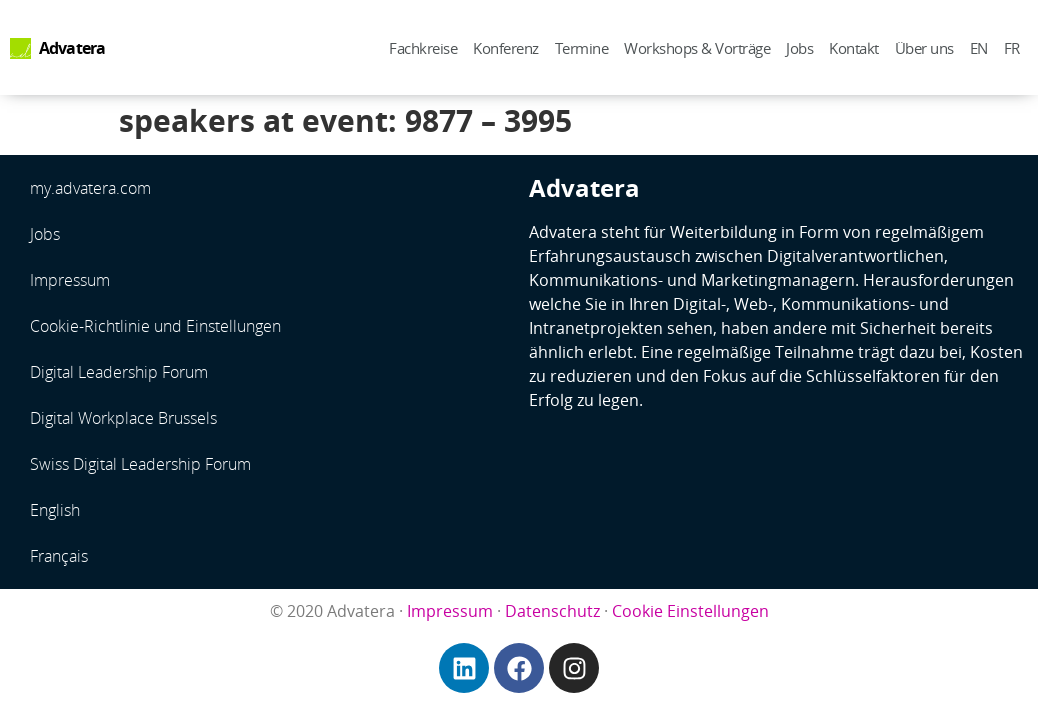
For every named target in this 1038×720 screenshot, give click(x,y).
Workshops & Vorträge (697, 48)
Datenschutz (552, 611)
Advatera (72, 48)
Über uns (924, 48)
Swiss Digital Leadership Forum (140, 464)
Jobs (799, 48)
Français (59, 556)
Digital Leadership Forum (119, 372)
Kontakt (854, 48)
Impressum (70, 280)
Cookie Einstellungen (690, 611)
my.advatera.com (90, 188)
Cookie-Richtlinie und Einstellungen (155, 326)
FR (1012, 48)
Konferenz (506, 48)
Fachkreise (423, 48)
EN (979, 48)
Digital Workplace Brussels (123, 418)
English (55, 510)
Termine (582, 48)
